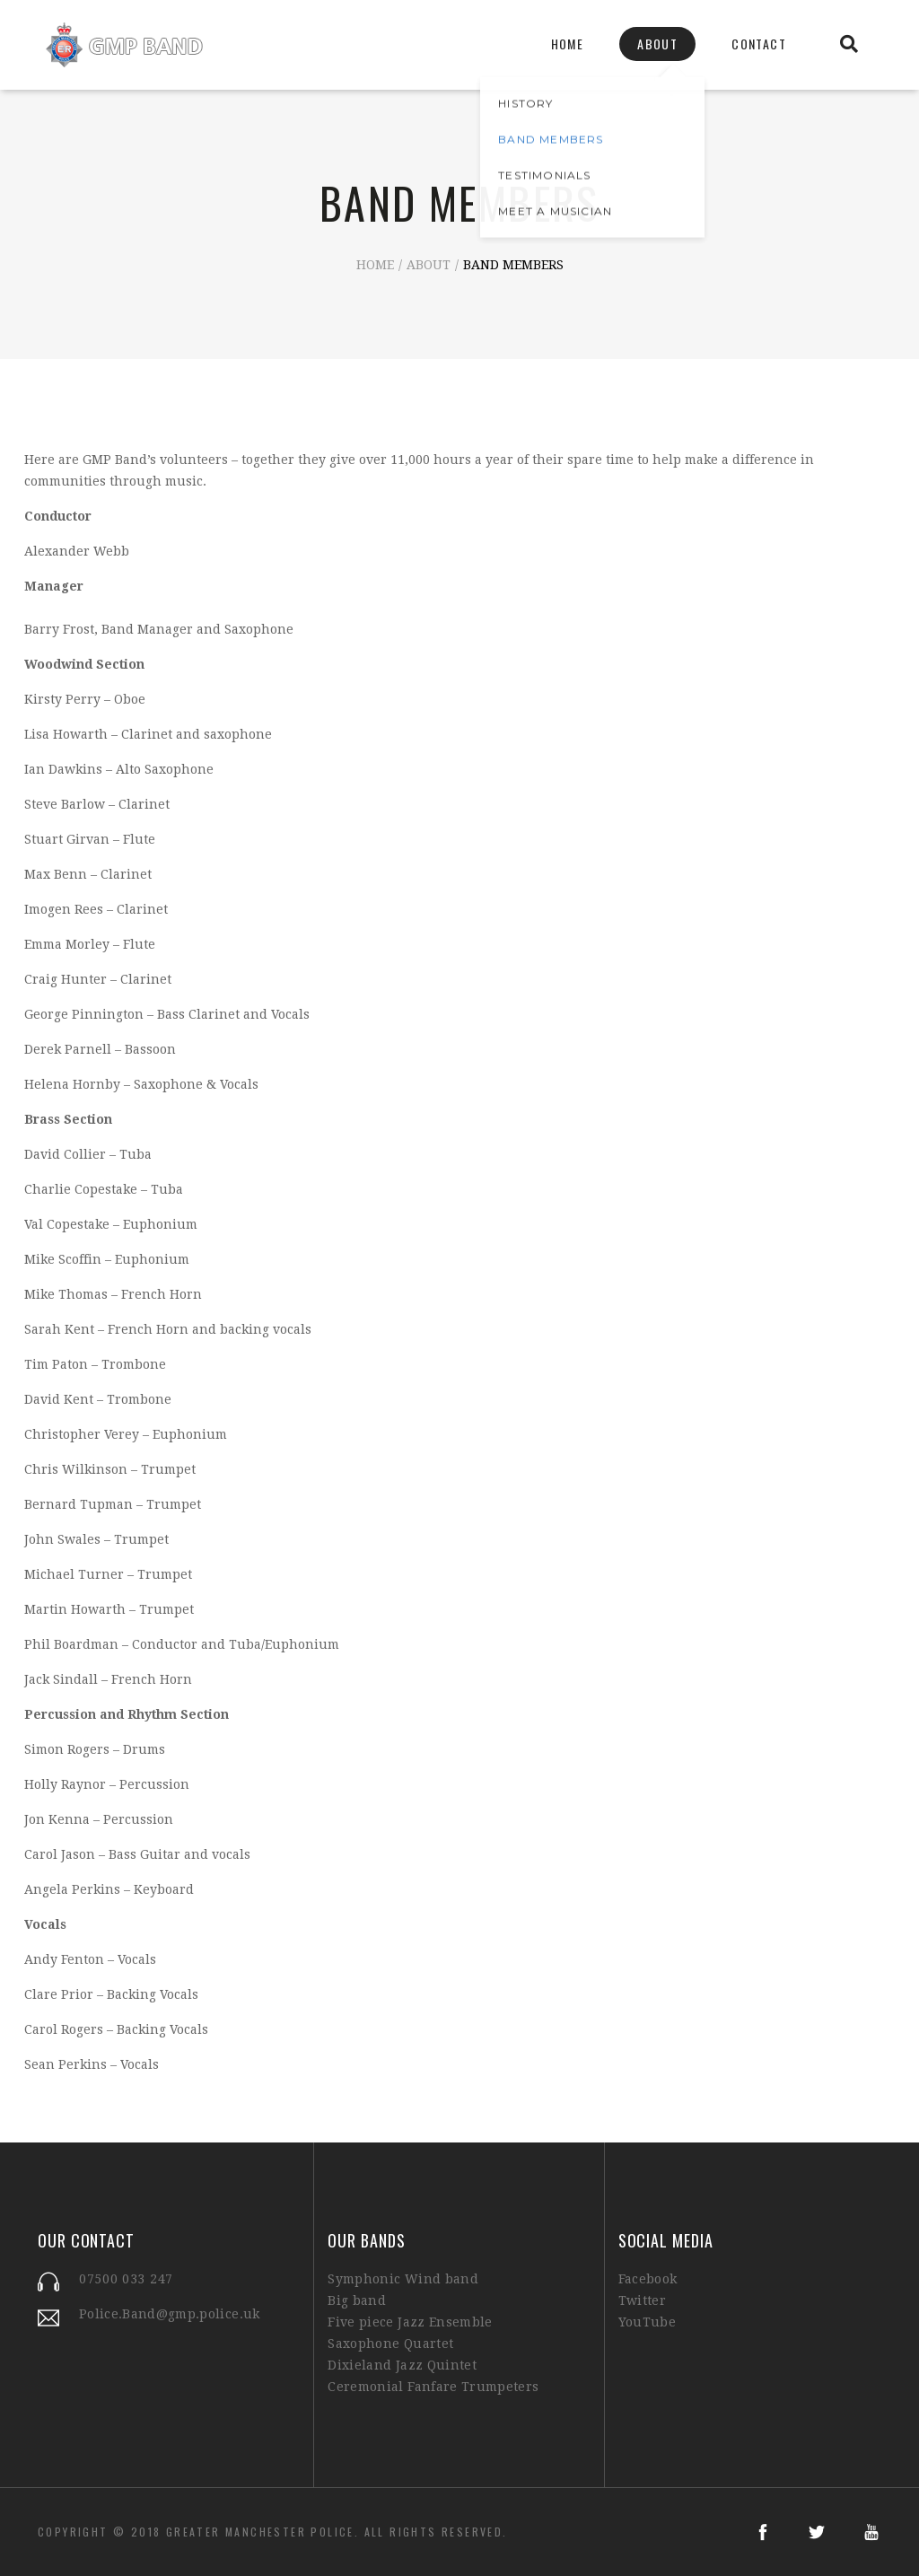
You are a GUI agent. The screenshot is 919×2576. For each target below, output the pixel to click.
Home (567, 43)
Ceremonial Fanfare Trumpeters (433, 2386)
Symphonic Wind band (403, 2279)
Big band (357, 2300)
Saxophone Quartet (390, 2343)
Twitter (642, 2300)
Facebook (648, 2279)
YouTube (647, 2322)
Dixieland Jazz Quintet (402, 2365)
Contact (758, 43)
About (657, 43)
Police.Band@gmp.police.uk (169, 2314)
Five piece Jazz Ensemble (410, 2322)
